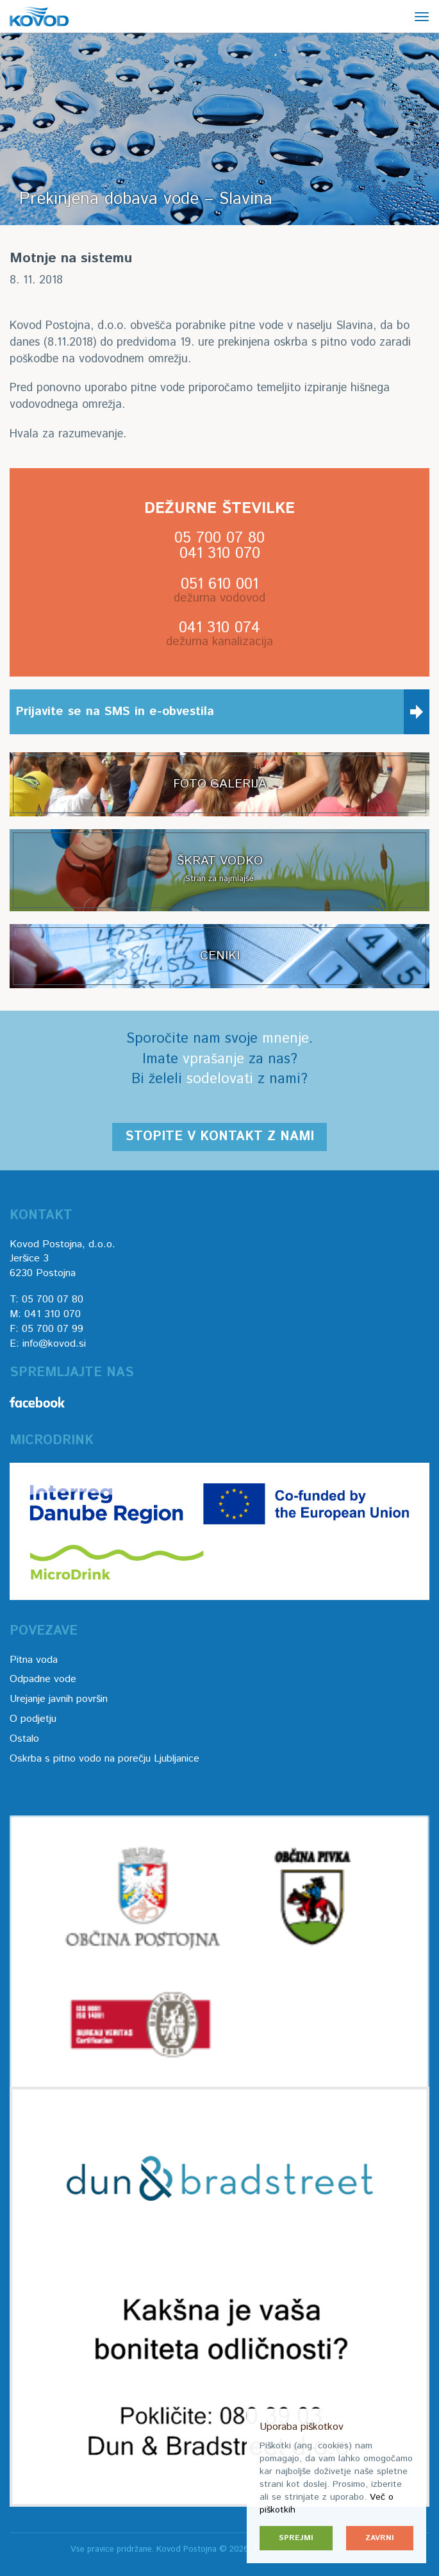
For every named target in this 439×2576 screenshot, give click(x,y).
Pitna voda (34, 1660)
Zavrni (379, 2537)
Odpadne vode (43, 1679)
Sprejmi (296, 2537)
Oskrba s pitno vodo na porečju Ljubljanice (104, 1758)
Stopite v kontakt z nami (219, 1136)
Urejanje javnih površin (59, 1699)
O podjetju (33, 1719)
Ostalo (24, 1738)
